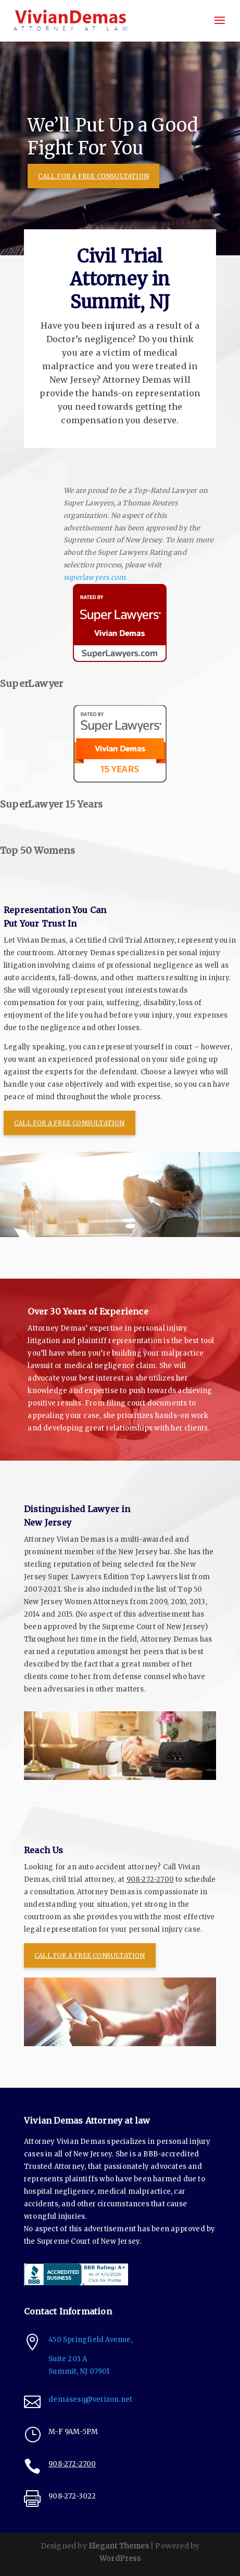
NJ (95, 2371)
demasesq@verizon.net (90, 2399)
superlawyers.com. (96, 577)
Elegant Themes (119, 2546)
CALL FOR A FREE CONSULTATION (93, 176)
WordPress (120, 2558)
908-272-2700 (150, 1879)
